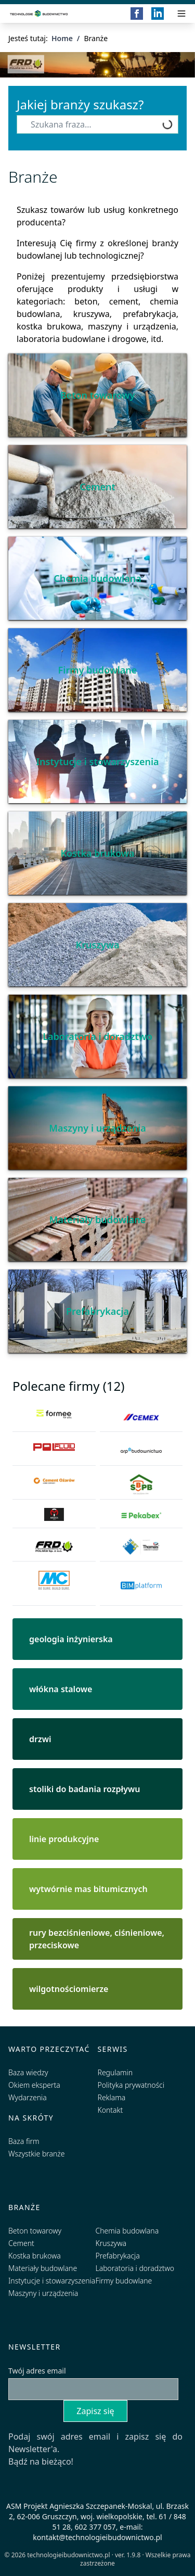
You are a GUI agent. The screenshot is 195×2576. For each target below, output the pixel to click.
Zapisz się (95, 2411)
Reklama (112, 2097)
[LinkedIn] (157, 13)
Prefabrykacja (97, 1311)
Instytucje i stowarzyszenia (97, 761)
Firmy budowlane (97, 670)
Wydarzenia (27, 2097)
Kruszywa (98, 944)
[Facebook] (137, 13)
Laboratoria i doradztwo (97, 1036)
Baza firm (24, 2141)
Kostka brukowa (97, 853)
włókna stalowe (60, 1689)
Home (62, 38)
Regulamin (115, 2072)
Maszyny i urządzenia (97, 1128)
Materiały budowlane (97, 1219)
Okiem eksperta (34, 2085)
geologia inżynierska (71, 1639)
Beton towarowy (97, 395)
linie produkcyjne (64, 1839)
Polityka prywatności (131, 2085)
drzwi (40, 1739)
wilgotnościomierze (68, 1989)
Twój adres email (37, 2371)
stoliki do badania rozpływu (84, 1789)
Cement (97, 486)
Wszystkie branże (36, 2154)
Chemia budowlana (97, 578)
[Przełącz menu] (181, 13)
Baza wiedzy (28, 2072)
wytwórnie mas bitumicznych (88, 1889)
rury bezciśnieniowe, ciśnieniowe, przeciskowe (96, 1939)
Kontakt (110, 2110)
